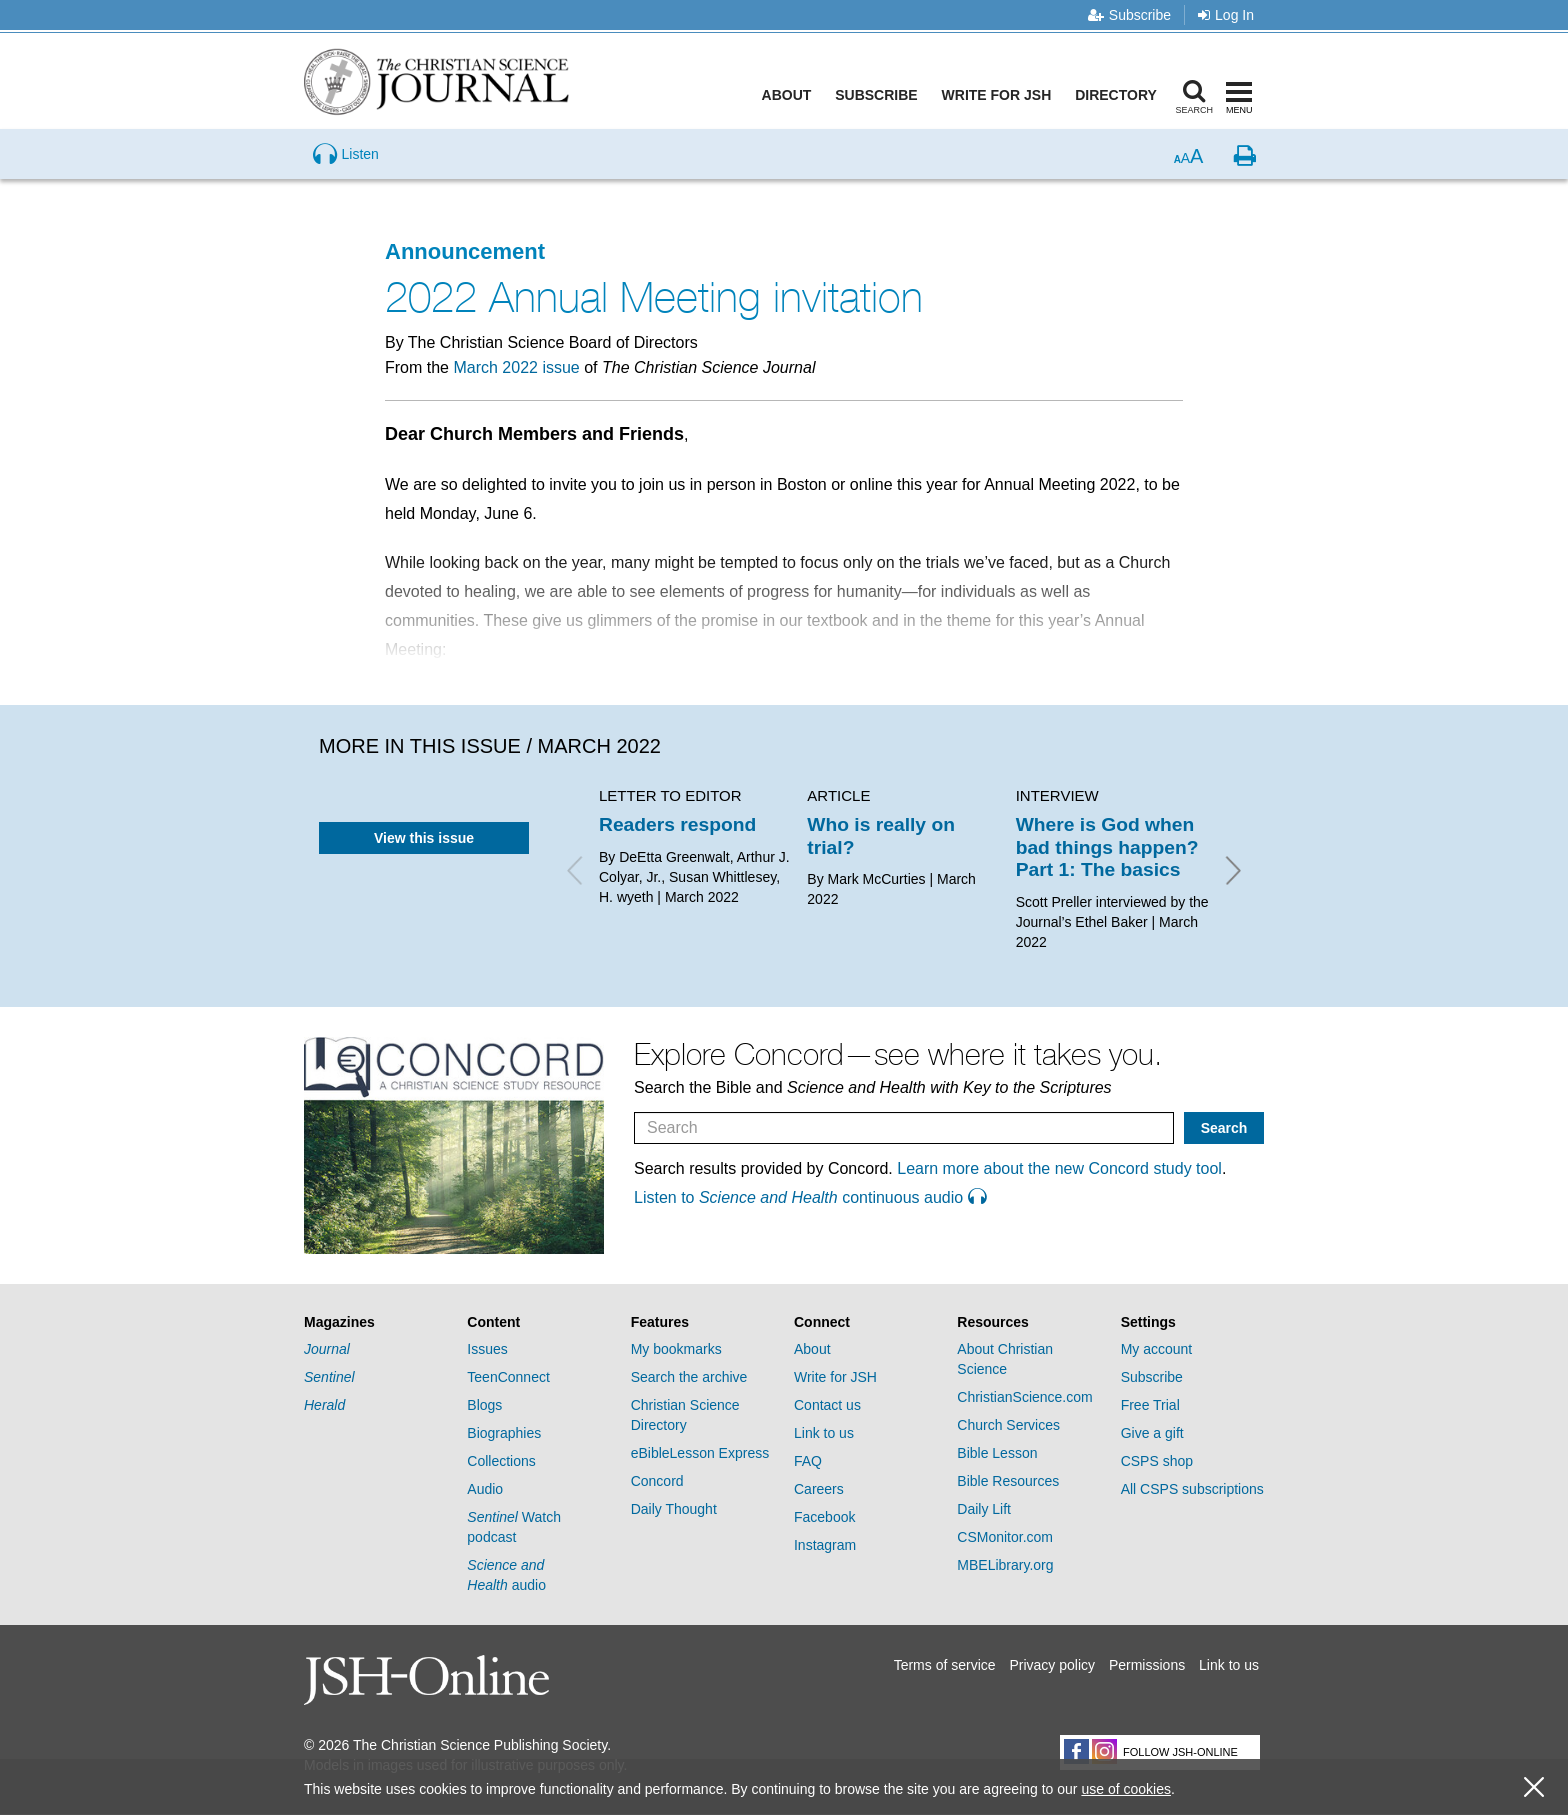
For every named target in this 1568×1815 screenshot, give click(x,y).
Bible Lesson (997, 1453)
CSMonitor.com (1005, 1537)
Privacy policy (1052, 1665)
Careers (819, 1489)
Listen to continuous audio (810, 1197)
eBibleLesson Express (700, 1453)
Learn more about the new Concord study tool (1059, 1168)
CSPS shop (1157, 1461)
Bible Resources (1008, 1481)
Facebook (824, 1517)
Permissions (1147, 1665)
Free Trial (1150, 1405)
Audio (485, 1489)
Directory (1118, 95)
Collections (501, 1461)
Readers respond (677, 824)
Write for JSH (999, 95)
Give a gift (1152, 1433)
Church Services (1008, 1425)
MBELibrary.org (1005, 1565)
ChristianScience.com (1024, 1397)
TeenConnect (508, 1377)
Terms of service (945, 1665)
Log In (1226, 15)
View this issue (424, 838)
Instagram (825, 1545)
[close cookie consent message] (1534, 1787)
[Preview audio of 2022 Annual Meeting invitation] (346, 174)
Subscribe (1129, 15)
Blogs (484, 1405)
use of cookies (1126, 1789)
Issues (487, 1349)
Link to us (824, 1433)
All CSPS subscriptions (1192, 1489)
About (789, 95)
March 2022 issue (516, 367)
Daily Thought (674, 1509)
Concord (657, 1481)
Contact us (827, 1405)
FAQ (808, 1461)
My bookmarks (676, 1349)
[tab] (375, 1322)
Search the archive (689, 1377)
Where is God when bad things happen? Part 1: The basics (1107, 847)
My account (1157, 1349)
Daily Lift (984, 1509)
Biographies (504, 1433)
